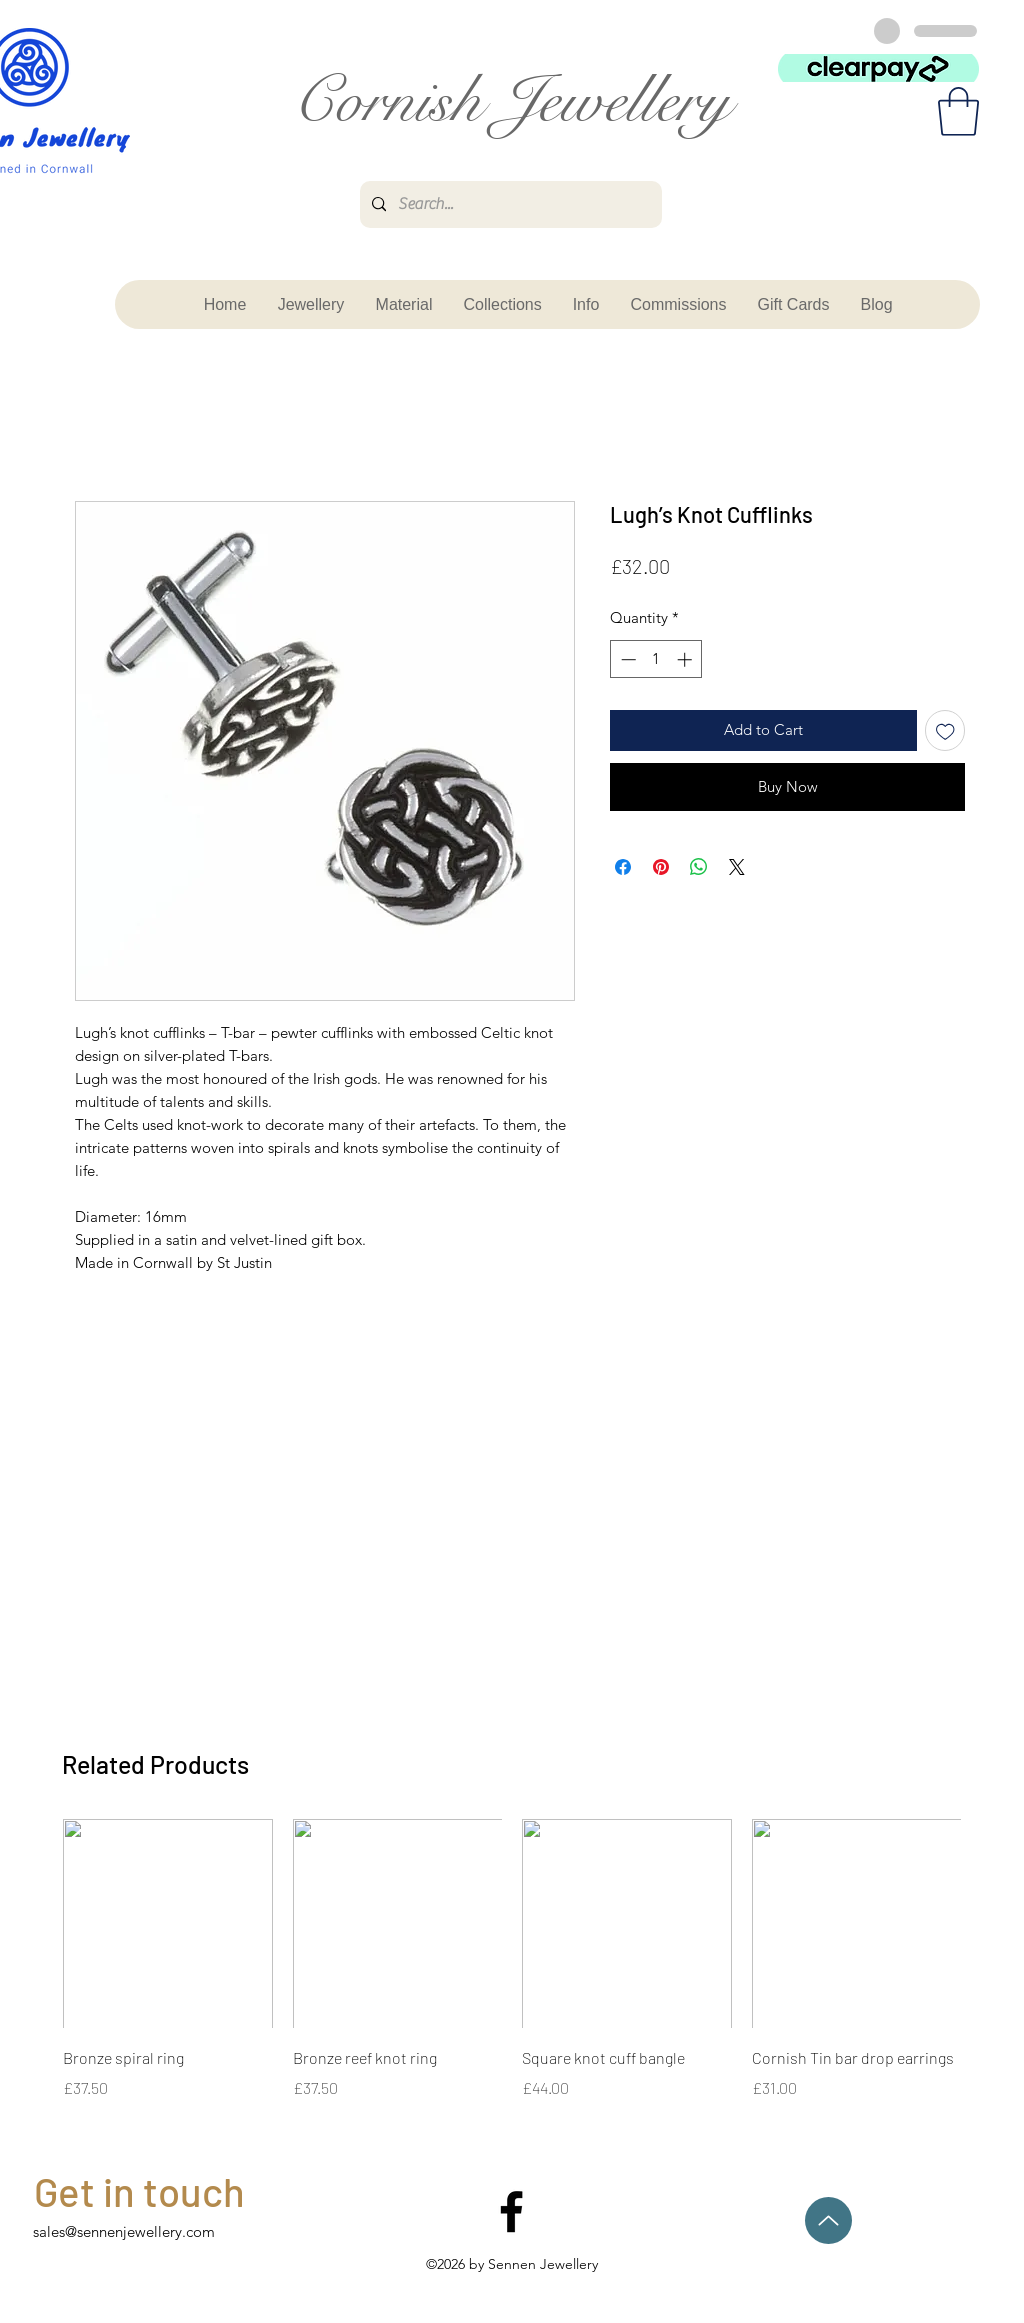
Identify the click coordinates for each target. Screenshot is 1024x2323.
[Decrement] (626, 659)
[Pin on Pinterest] (661, 867)
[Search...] (509, 204)
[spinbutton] (656, 659)
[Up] (828, 2220)
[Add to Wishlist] (945, 730)
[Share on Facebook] (623, 867)
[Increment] (686, 659)
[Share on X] (737, 867)
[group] (512, 1960)
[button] (958, 111)
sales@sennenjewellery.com (124, 2231)
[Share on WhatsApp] (699, 867)
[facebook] (511, 2211)
